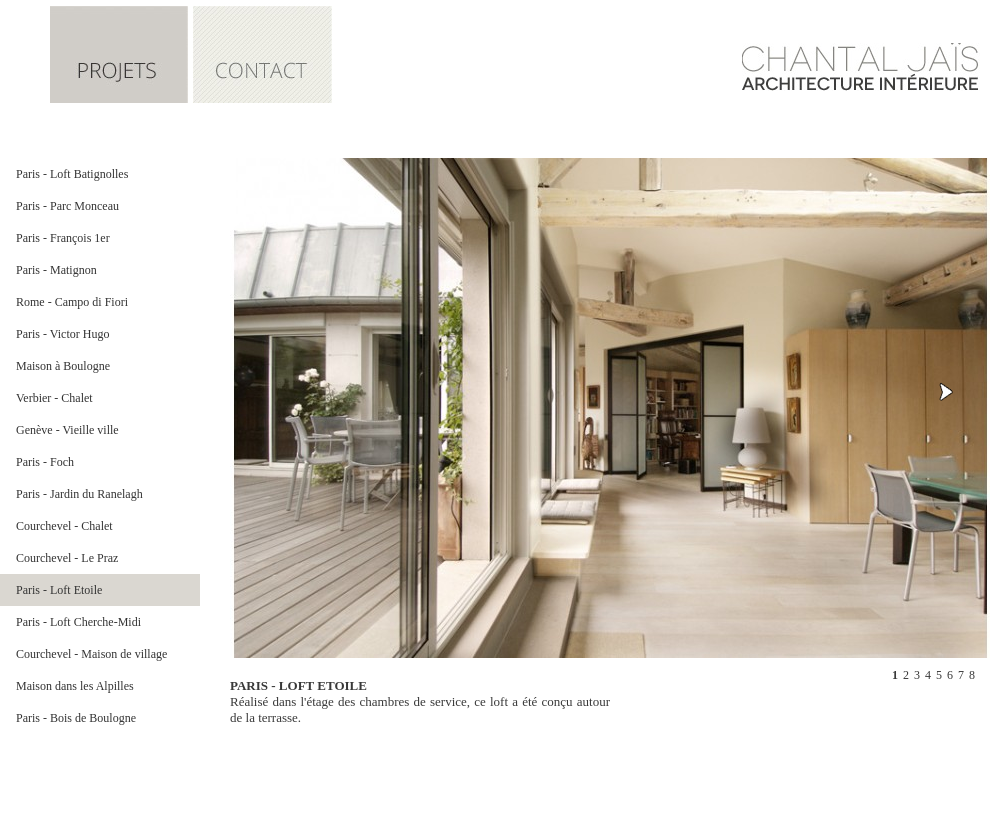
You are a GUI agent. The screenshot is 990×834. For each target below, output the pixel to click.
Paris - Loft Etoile (59, 590)
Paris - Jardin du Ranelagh (79, 494)
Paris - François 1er (63, 238)
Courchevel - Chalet (64, 526)
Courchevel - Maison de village (91, 654)
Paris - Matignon (56, 270)
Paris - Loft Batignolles (72, 174)
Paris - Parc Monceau (67, 206)
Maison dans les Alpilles (75, 686)
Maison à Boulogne (63, 366)
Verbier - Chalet (54, 398)
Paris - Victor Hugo (62, 334)
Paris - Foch (45, 462)
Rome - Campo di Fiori (72, 302)
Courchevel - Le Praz (67, 558)
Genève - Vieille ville (67, 430)
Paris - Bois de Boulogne (76, 718)
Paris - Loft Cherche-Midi (78, 622)
